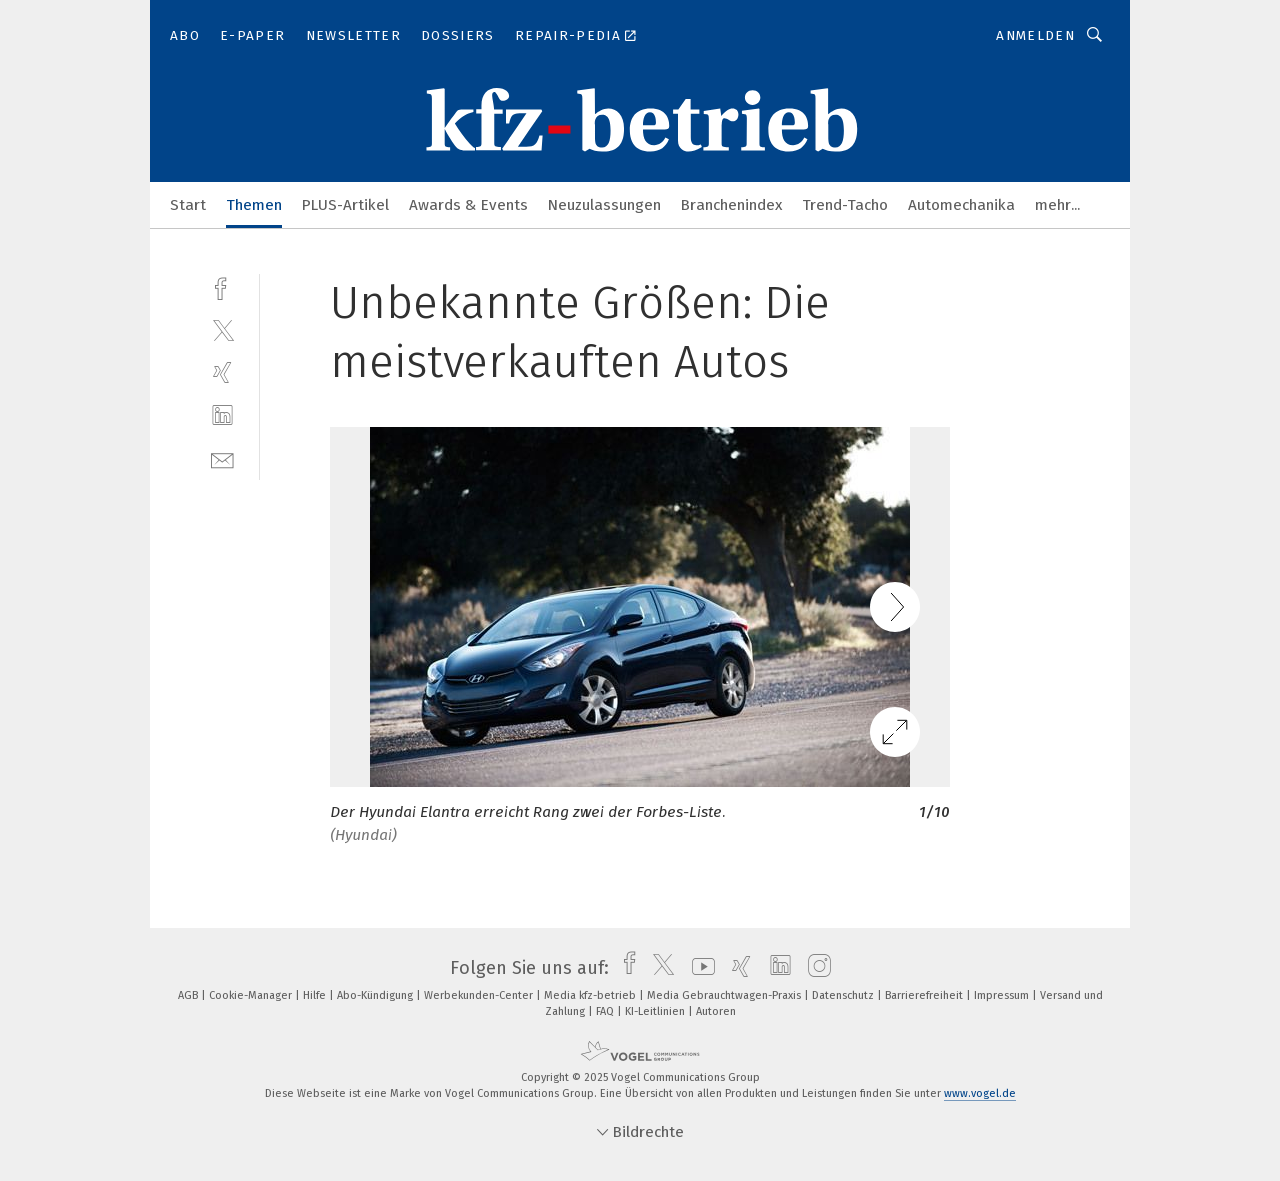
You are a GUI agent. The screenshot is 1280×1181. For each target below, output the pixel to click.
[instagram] (814, 968)
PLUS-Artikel (345, 205)
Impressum (1003, 995)
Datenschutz (844, 995)
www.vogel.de (980, 1093)
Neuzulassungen (604, 205)
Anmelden (1035, 35)
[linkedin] (222, 415)
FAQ (606, 1011)
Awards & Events (468, 205)
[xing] (222, 372)
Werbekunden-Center (480, 995)
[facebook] (222, 286)
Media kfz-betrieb (591, 995)
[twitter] (222, 329)
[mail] (222, 458)
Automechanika (961, 205)
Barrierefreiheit (925, 995)
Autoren (716, 1011)
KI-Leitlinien (656, 1011)
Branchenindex (731, 205)
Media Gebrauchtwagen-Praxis (725, 995)
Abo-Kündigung (376, 995)
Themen (254, 205)
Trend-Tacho (845, 205)
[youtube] (698, 968)
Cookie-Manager (252, 995)
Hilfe (316, 995)
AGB (189, 995)
